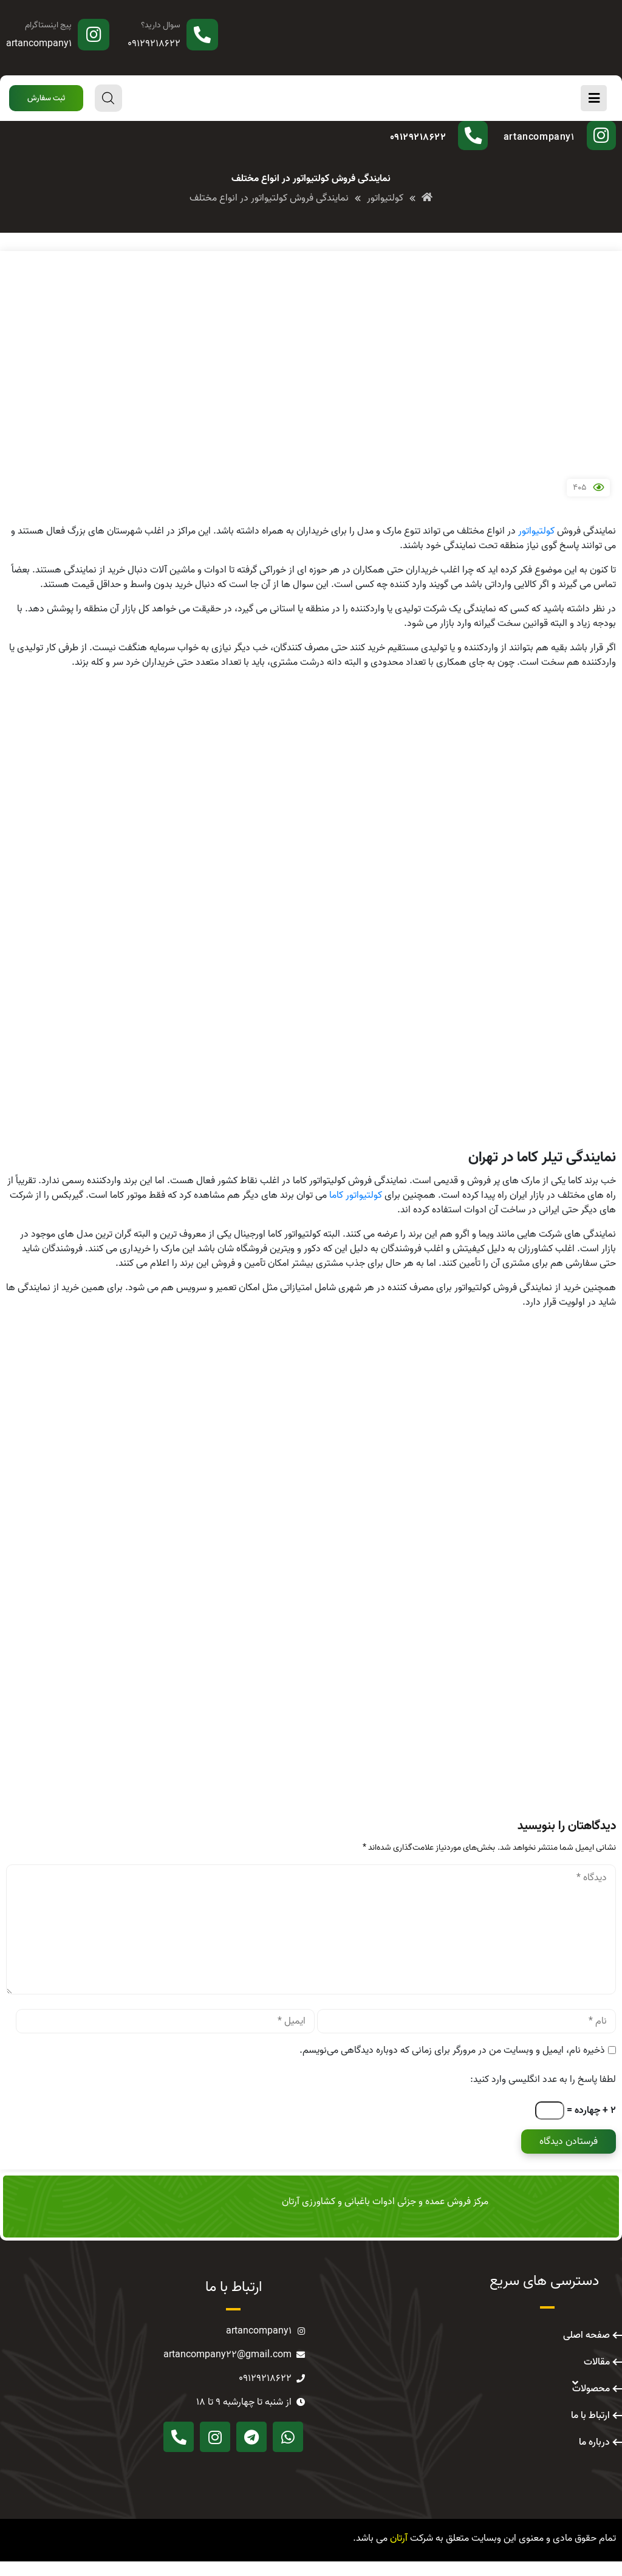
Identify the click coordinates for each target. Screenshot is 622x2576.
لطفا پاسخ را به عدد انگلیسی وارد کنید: (543, 2094)
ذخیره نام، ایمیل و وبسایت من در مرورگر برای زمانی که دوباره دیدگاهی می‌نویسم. (452, 2065)
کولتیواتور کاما (355, 1210)
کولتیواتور (536, 546)
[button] (46, 98)
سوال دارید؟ (160, 25)
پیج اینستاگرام (48, 25)
